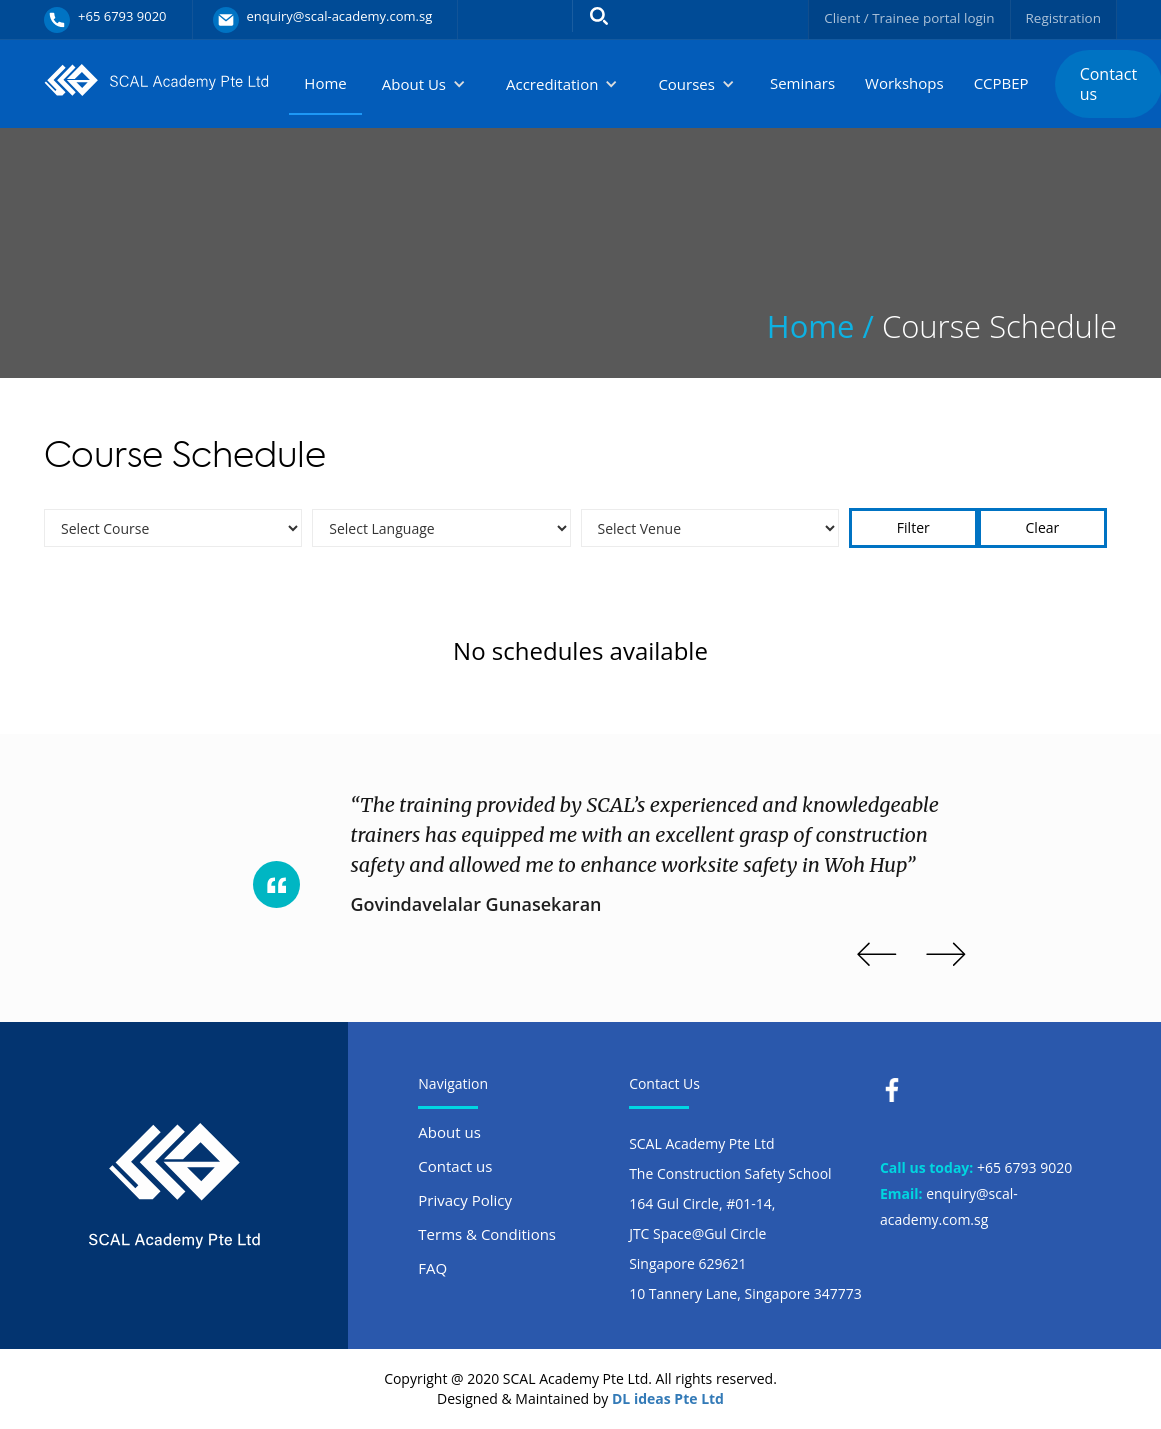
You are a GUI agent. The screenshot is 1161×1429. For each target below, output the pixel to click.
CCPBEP (1001, 83)
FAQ (432, 1268)
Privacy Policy (465, 1200)
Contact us (455, 1166)
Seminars (802, 83)
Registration (1062, 17)
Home (325, 83)
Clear (1043, 527)
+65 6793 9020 (1024, 1167)
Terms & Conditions (487, 1234)
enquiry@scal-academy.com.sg (949, 1206)
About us (449, 1132)
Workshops (904, 83)
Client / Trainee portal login (903, 17)
